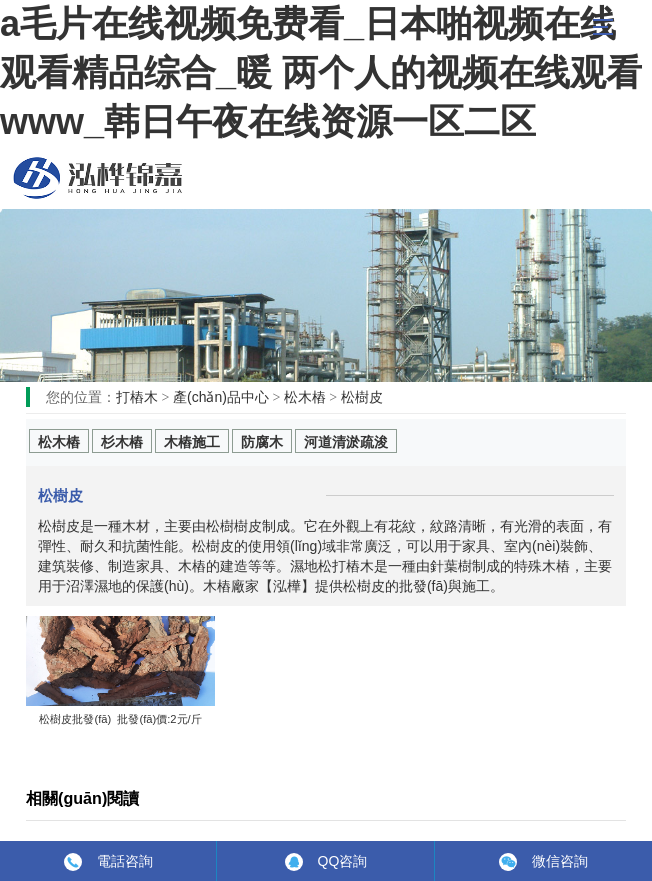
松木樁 (98, 178)
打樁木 (137, 397)
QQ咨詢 (343, 861)
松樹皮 (362, 397)
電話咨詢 (125, 861)
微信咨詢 (560, 861)
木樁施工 (192, 442)
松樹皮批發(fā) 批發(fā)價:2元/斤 (120, 719)
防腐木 (262, 442)
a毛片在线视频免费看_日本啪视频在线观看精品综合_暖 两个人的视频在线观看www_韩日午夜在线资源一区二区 (321, 72)
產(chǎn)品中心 (221, 397)
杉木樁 (122, 442)
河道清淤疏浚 (346, 442)
